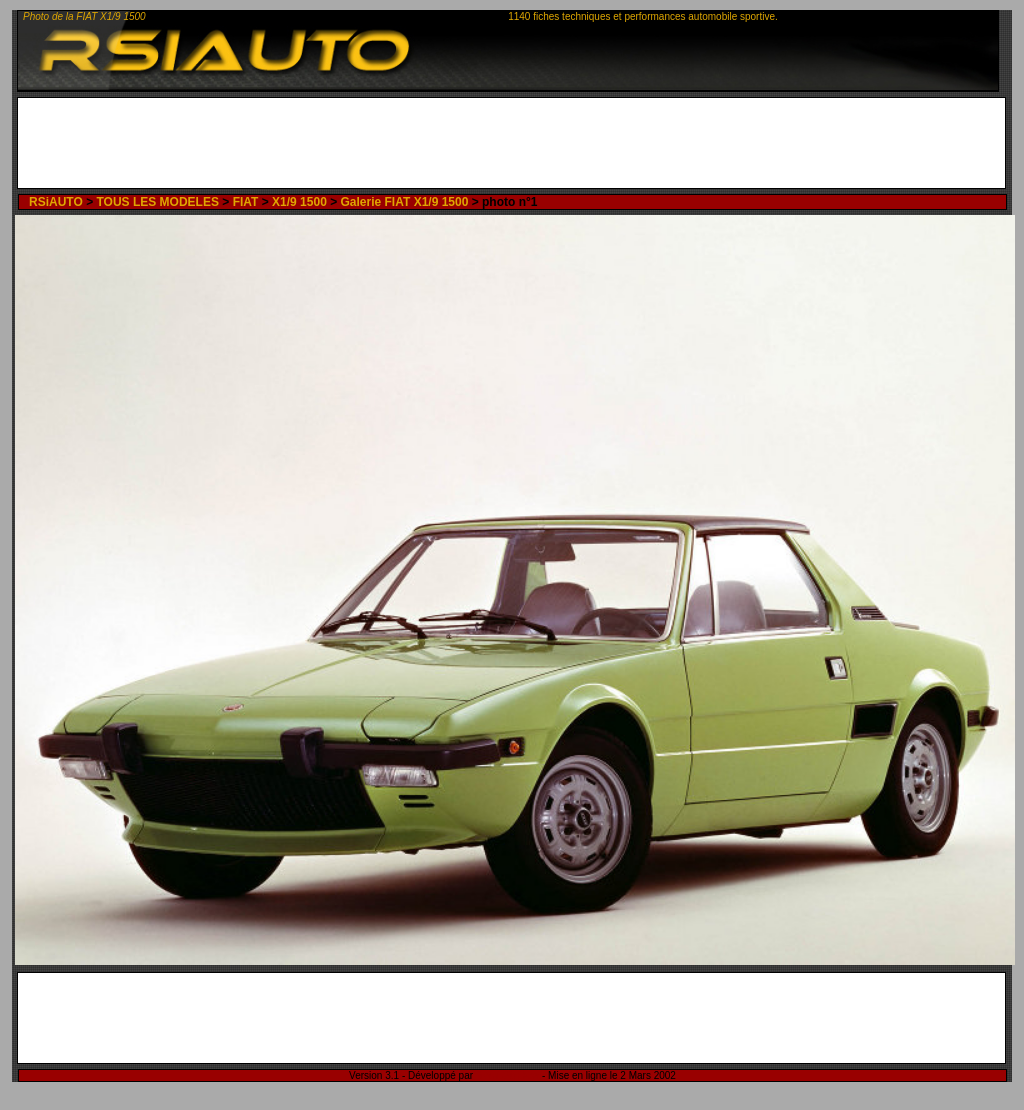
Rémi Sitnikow (507, 1075)
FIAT (246, 202)
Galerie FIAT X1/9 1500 (405, 202)
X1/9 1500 (299, 202)
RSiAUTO (56, 202)
